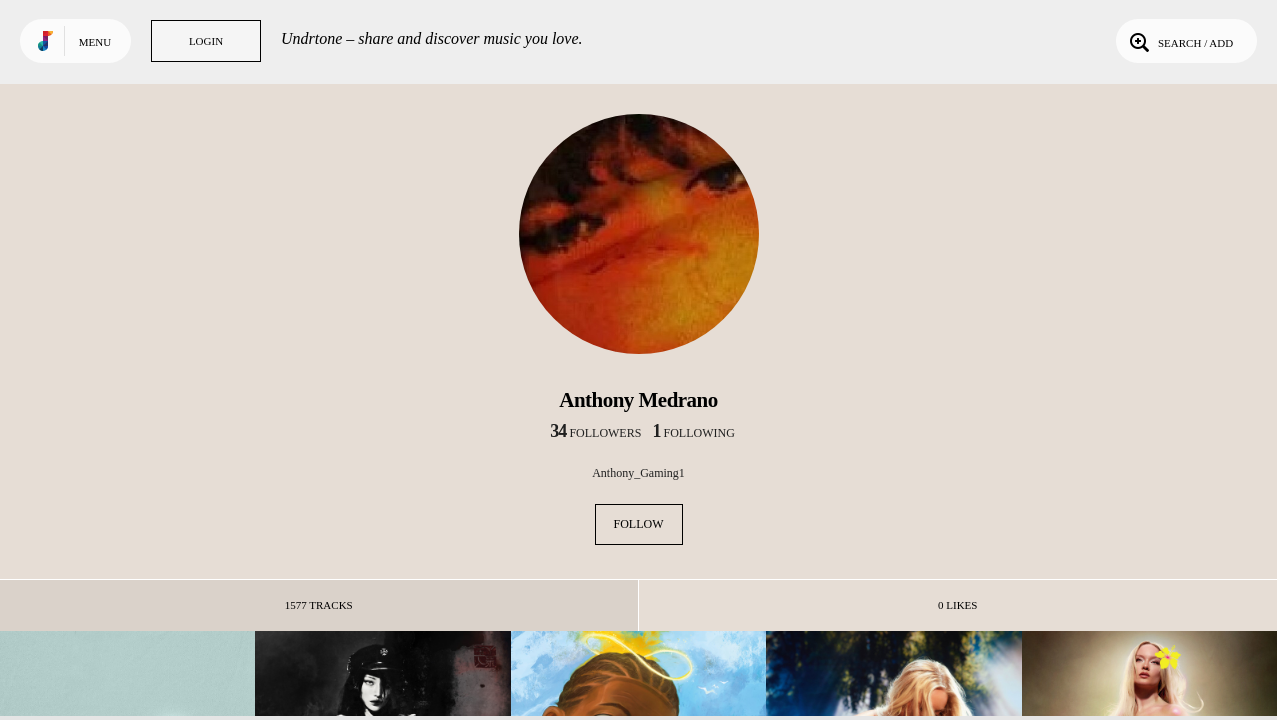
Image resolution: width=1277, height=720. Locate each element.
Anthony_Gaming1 (638, 473)
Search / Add (1179, 41)
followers (595, 433)
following (693, 433)
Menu (95, 42)
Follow (639, 524)
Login (206, 41)
